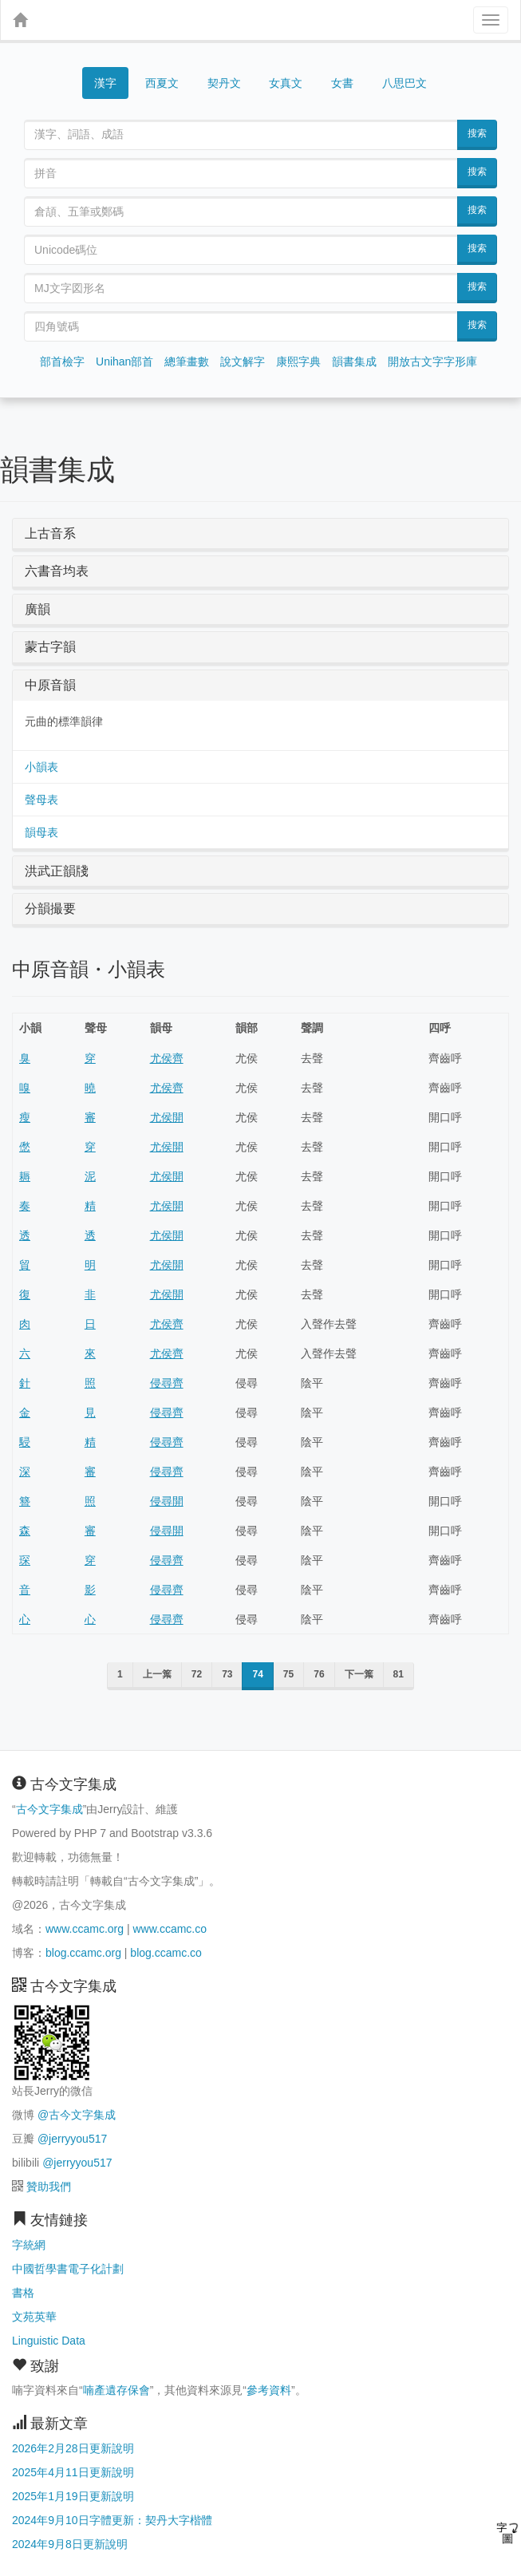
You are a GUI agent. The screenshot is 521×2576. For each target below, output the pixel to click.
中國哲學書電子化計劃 (68, 2268)
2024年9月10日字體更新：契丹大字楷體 (112, 2520)
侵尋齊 (167, 1383)
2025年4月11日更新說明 (73, 2472)
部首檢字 (62, 361)
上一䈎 (157, 1674)
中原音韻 (50, 685)
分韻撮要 (50, 908)
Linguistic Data (48, 2340)
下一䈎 (359, 1674)
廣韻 (37, 609)
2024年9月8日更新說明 (70, 2544)
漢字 (105, 83)
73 (227, 1674)
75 (288, 1674)
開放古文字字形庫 (432, 361)
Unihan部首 (124, 361)
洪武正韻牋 (57, 871)
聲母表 (41, 799)
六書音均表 (57, 571)
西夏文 (162, 83)
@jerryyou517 (72, 2138)
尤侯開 (167, 1117)
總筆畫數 (186, 361)
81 (398, 1674)
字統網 (28, 2244)
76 (319, 1674)
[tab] (260, 534)
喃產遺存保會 (116, 2390)
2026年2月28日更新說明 (73, 2448)
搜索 (477, 133)
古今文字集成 (49, 1809)
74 (257, 1674)
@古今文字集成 (76, 2114)
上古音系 (50, 533)
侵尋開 (167, 1501)
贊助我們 (48, 2186)
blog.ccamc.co (165, 1952)
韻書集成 (354, 361)
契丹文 (224, 83)
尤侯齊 (167, 1058)
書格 (23, 2292)
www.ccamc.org (84, 1928)
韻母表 (41, 832)
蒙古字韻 (50, 647)
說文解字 (242, 361)
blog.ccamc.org (83, 1952)
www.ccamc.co (169, 1928)
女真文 (285, 83)
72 (196, 1674)
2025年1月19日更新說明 (73, 2496)
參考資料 (269, 2390)
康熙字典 (298, 361)
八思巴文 (404, 83)
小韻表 (41, 767)
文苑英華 (34, 2316)
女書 (342, 83)
